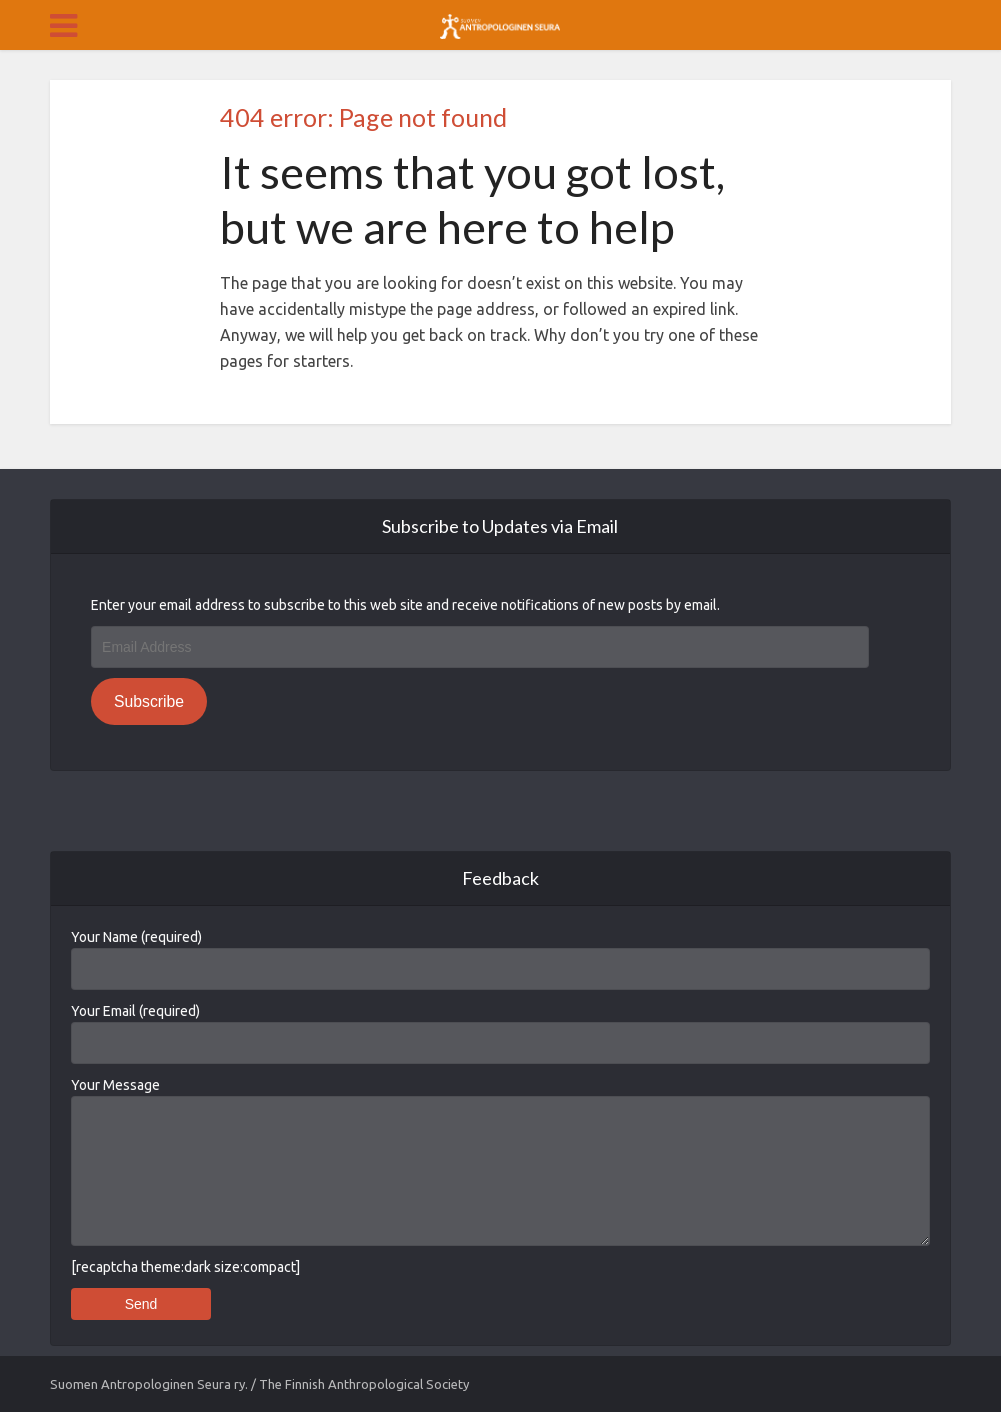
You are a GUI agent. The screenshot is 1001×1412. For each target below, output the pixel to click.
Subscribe (149, 701)
